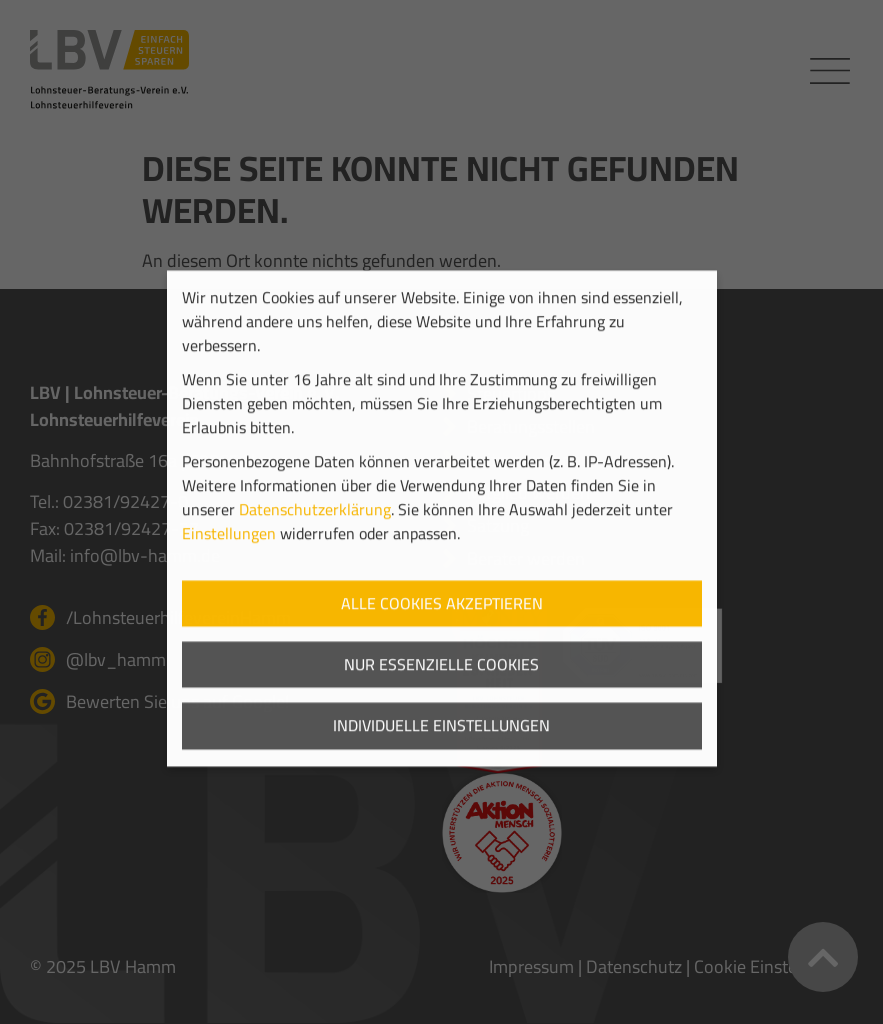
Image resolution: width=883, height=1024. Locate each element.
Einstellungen (229, 552)
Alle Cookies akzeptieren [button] (442, 622)
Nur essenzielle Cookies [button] (441, 684)
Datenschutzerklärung (315, 528)
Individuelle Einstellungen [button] (441, 745)
